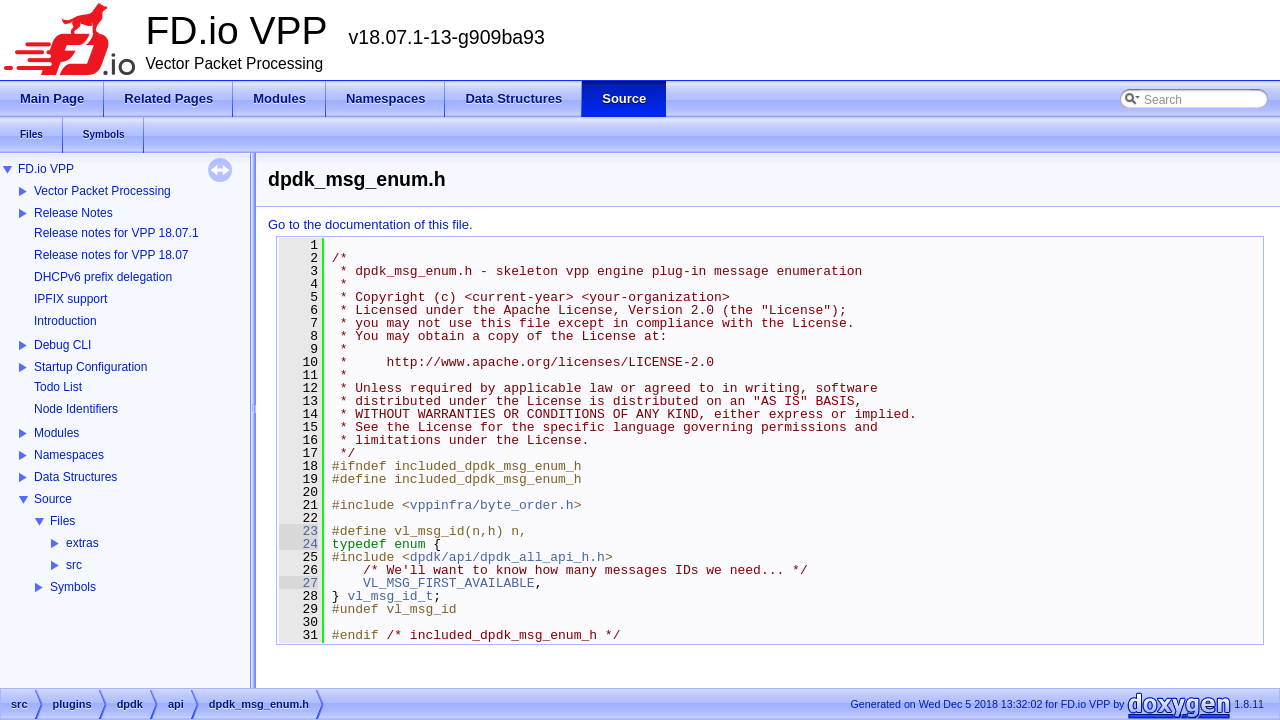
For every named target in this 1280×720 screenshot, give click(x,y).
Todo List (58, 387)
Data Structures (75, 477)
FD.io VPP (46, 169)
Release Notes (73, 213)
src (74, 565)
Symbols (73, 587)
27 (298, 583)
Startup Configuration (90, 367)
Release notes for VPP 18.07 (111, 255)
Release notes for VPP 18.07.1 (116, 233)
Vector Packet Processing (102, 191)
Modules (56, 433)
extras (82, 543)
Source (53, 499)
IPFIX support (70, 299)
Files (62, 521)
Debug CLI (62, 345)
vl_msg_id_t (390, 596)
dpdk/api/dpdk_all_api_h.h (507, 557)
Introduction (65, 321)
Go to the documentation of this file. (370, 224)
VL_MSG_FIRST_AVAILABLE (449, 583)
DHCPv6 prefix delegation (103, 277)
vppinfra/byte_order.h (492, 505)
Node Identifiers (76, 409)
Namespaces (69, 455)
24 (298, 544)
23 (298, 531)
